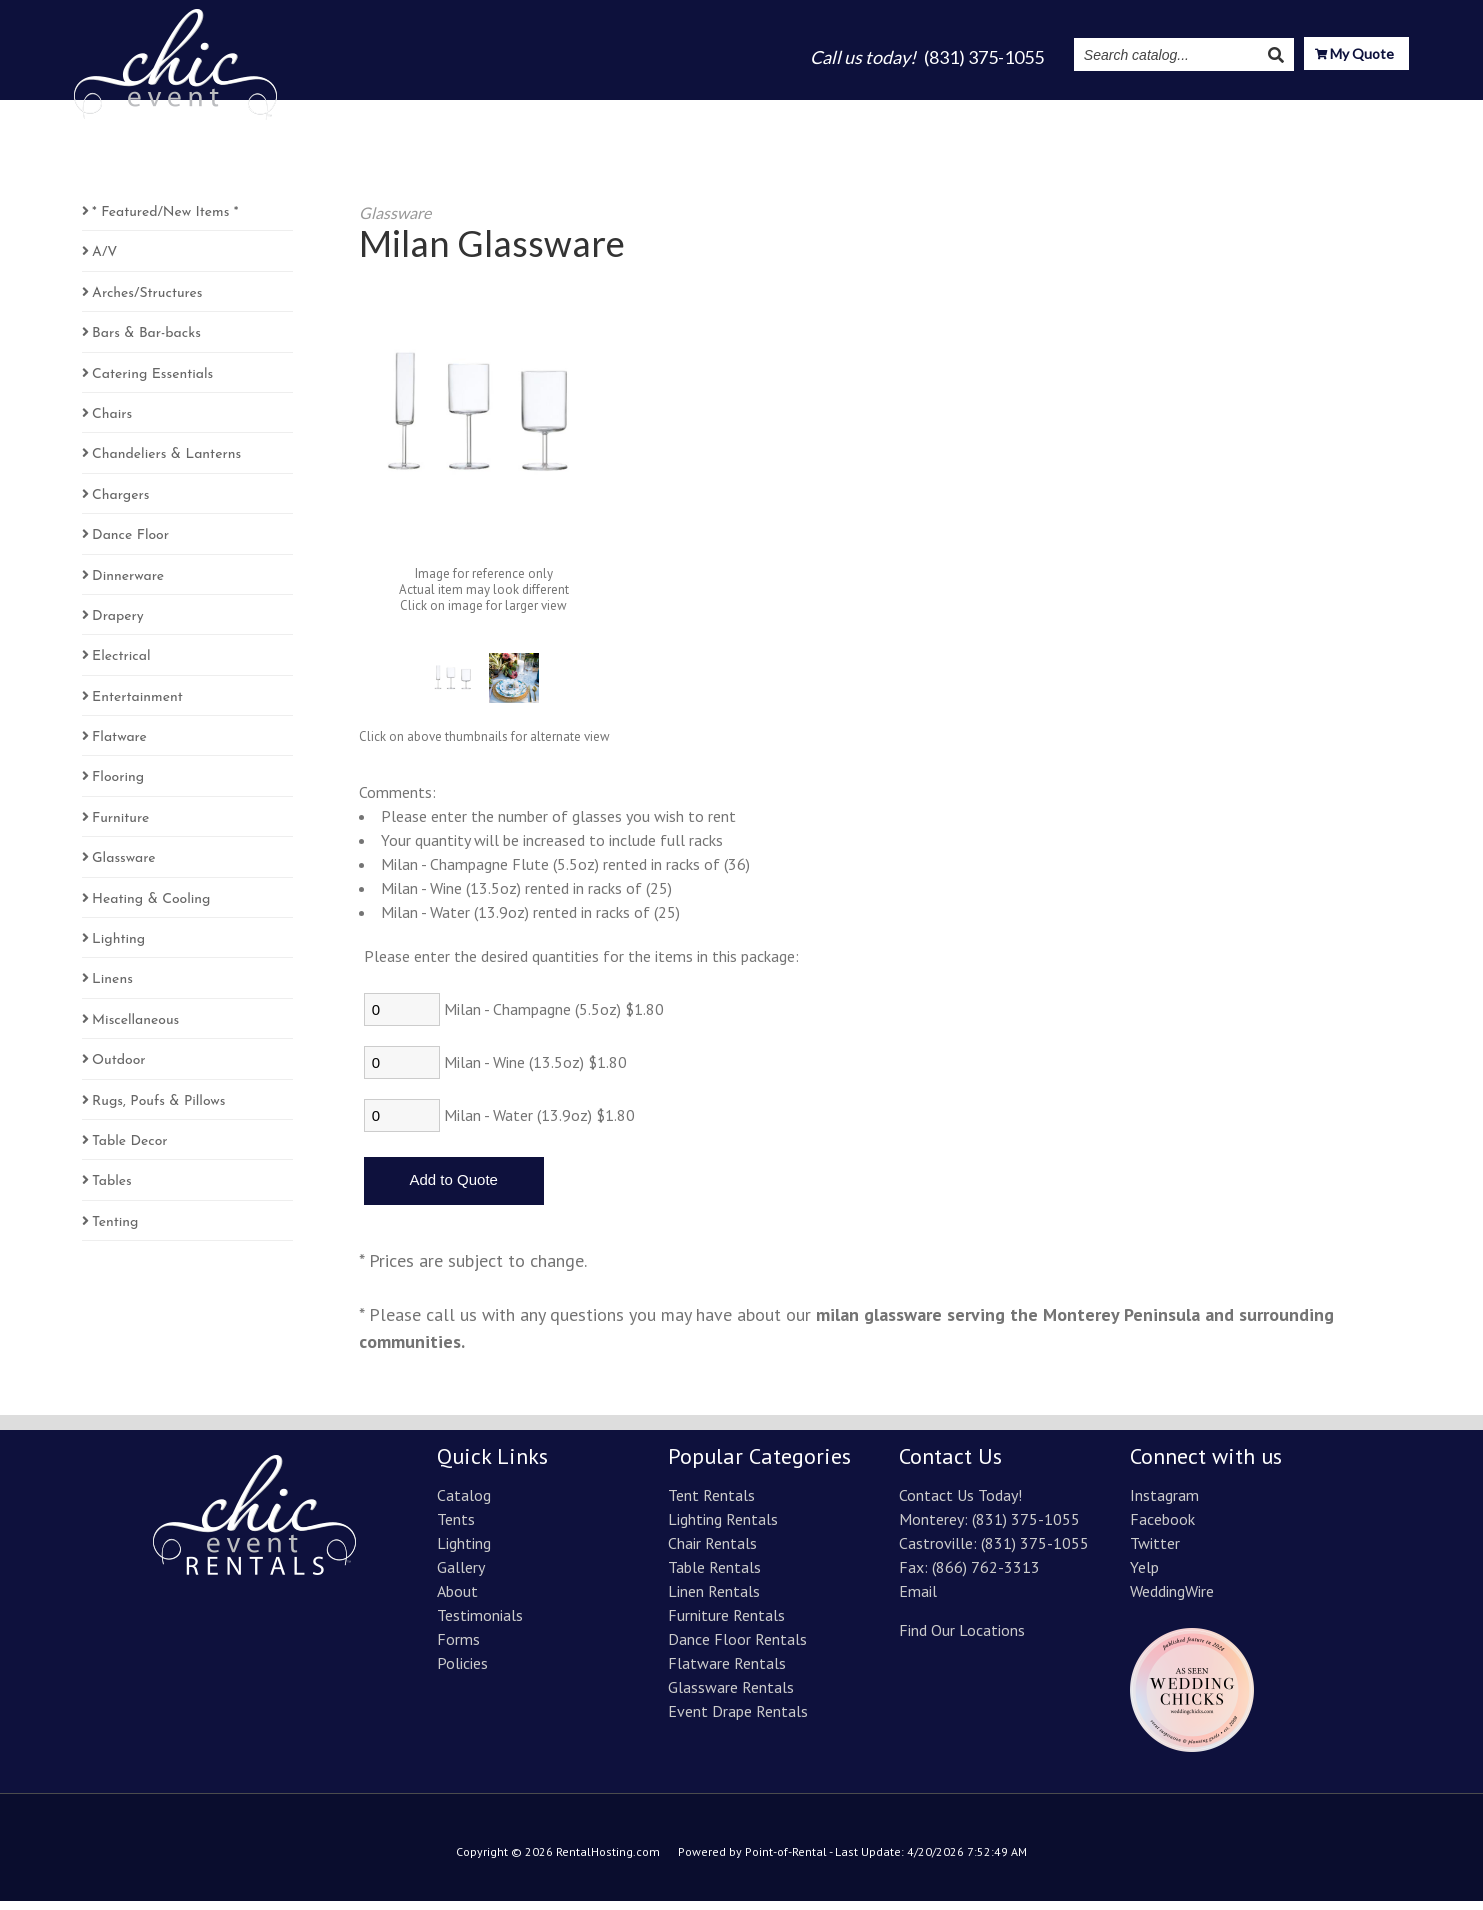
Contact (1377, 112)
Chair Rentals (712, 1552)
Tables (112, 1190)
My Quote (1354, 55)
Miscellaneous (135, 1029)
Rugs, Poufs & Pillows (158, 1110)
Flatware (119, 746)
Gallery (896, 112)
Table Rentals (714, 1576)
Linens (112, 988)
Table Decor (130, 1150)
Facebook (1162, 1528)
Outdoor (119, 1069)
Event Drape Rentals (738, 1720)
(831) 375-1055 (1026, 1528)
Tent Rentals (711, 1504)
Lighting (815, 112)
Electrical (121, 665)
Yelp (1144, 1576)
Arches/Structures (147, 302)
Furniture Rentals (726, 1624)
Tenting (115, 1231)
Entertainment (137, 706)
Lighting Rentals (723, 1528)
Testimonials (1062, 112)
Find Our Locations (962, 1639)
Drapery (118, 625)
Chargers (120, 504)
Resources (1278, 112)
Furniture (120, 827)
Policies (462, 1672)
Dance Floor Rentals (737, 1648)
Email (918, 1600)
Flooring (118, 786)
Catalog (667, 112)
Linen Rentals (714, 1600)
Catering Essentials (152, 383)
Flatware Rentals (727, 1672)
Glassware (123, 867)
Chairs (112, 423)
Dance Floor (130, 544)
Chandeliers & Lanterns (166, 463)
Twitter (1155, 1552)
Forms (458, 1648)
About (968, 112)
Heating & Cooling (151, 908)
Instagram (1171, 112)
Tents (740, 112)
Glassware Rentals (731, 1696)
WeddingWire (1172, 1600)
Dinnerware (128, 585)
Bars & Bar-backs (146, 342)
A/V (104, 261)
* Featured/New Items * (165, 221)
